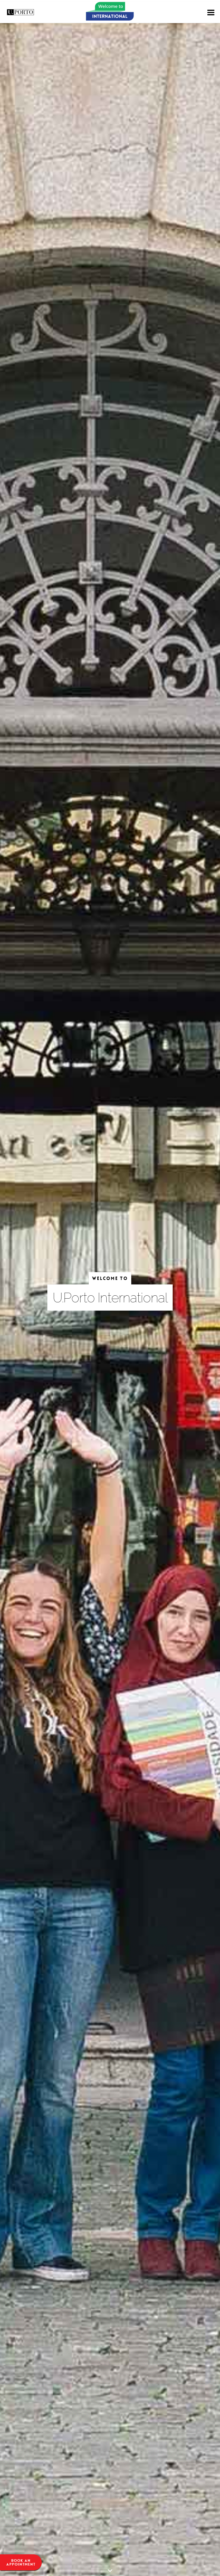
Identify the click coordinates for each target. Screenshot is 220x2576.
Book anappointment (20, 2562)
